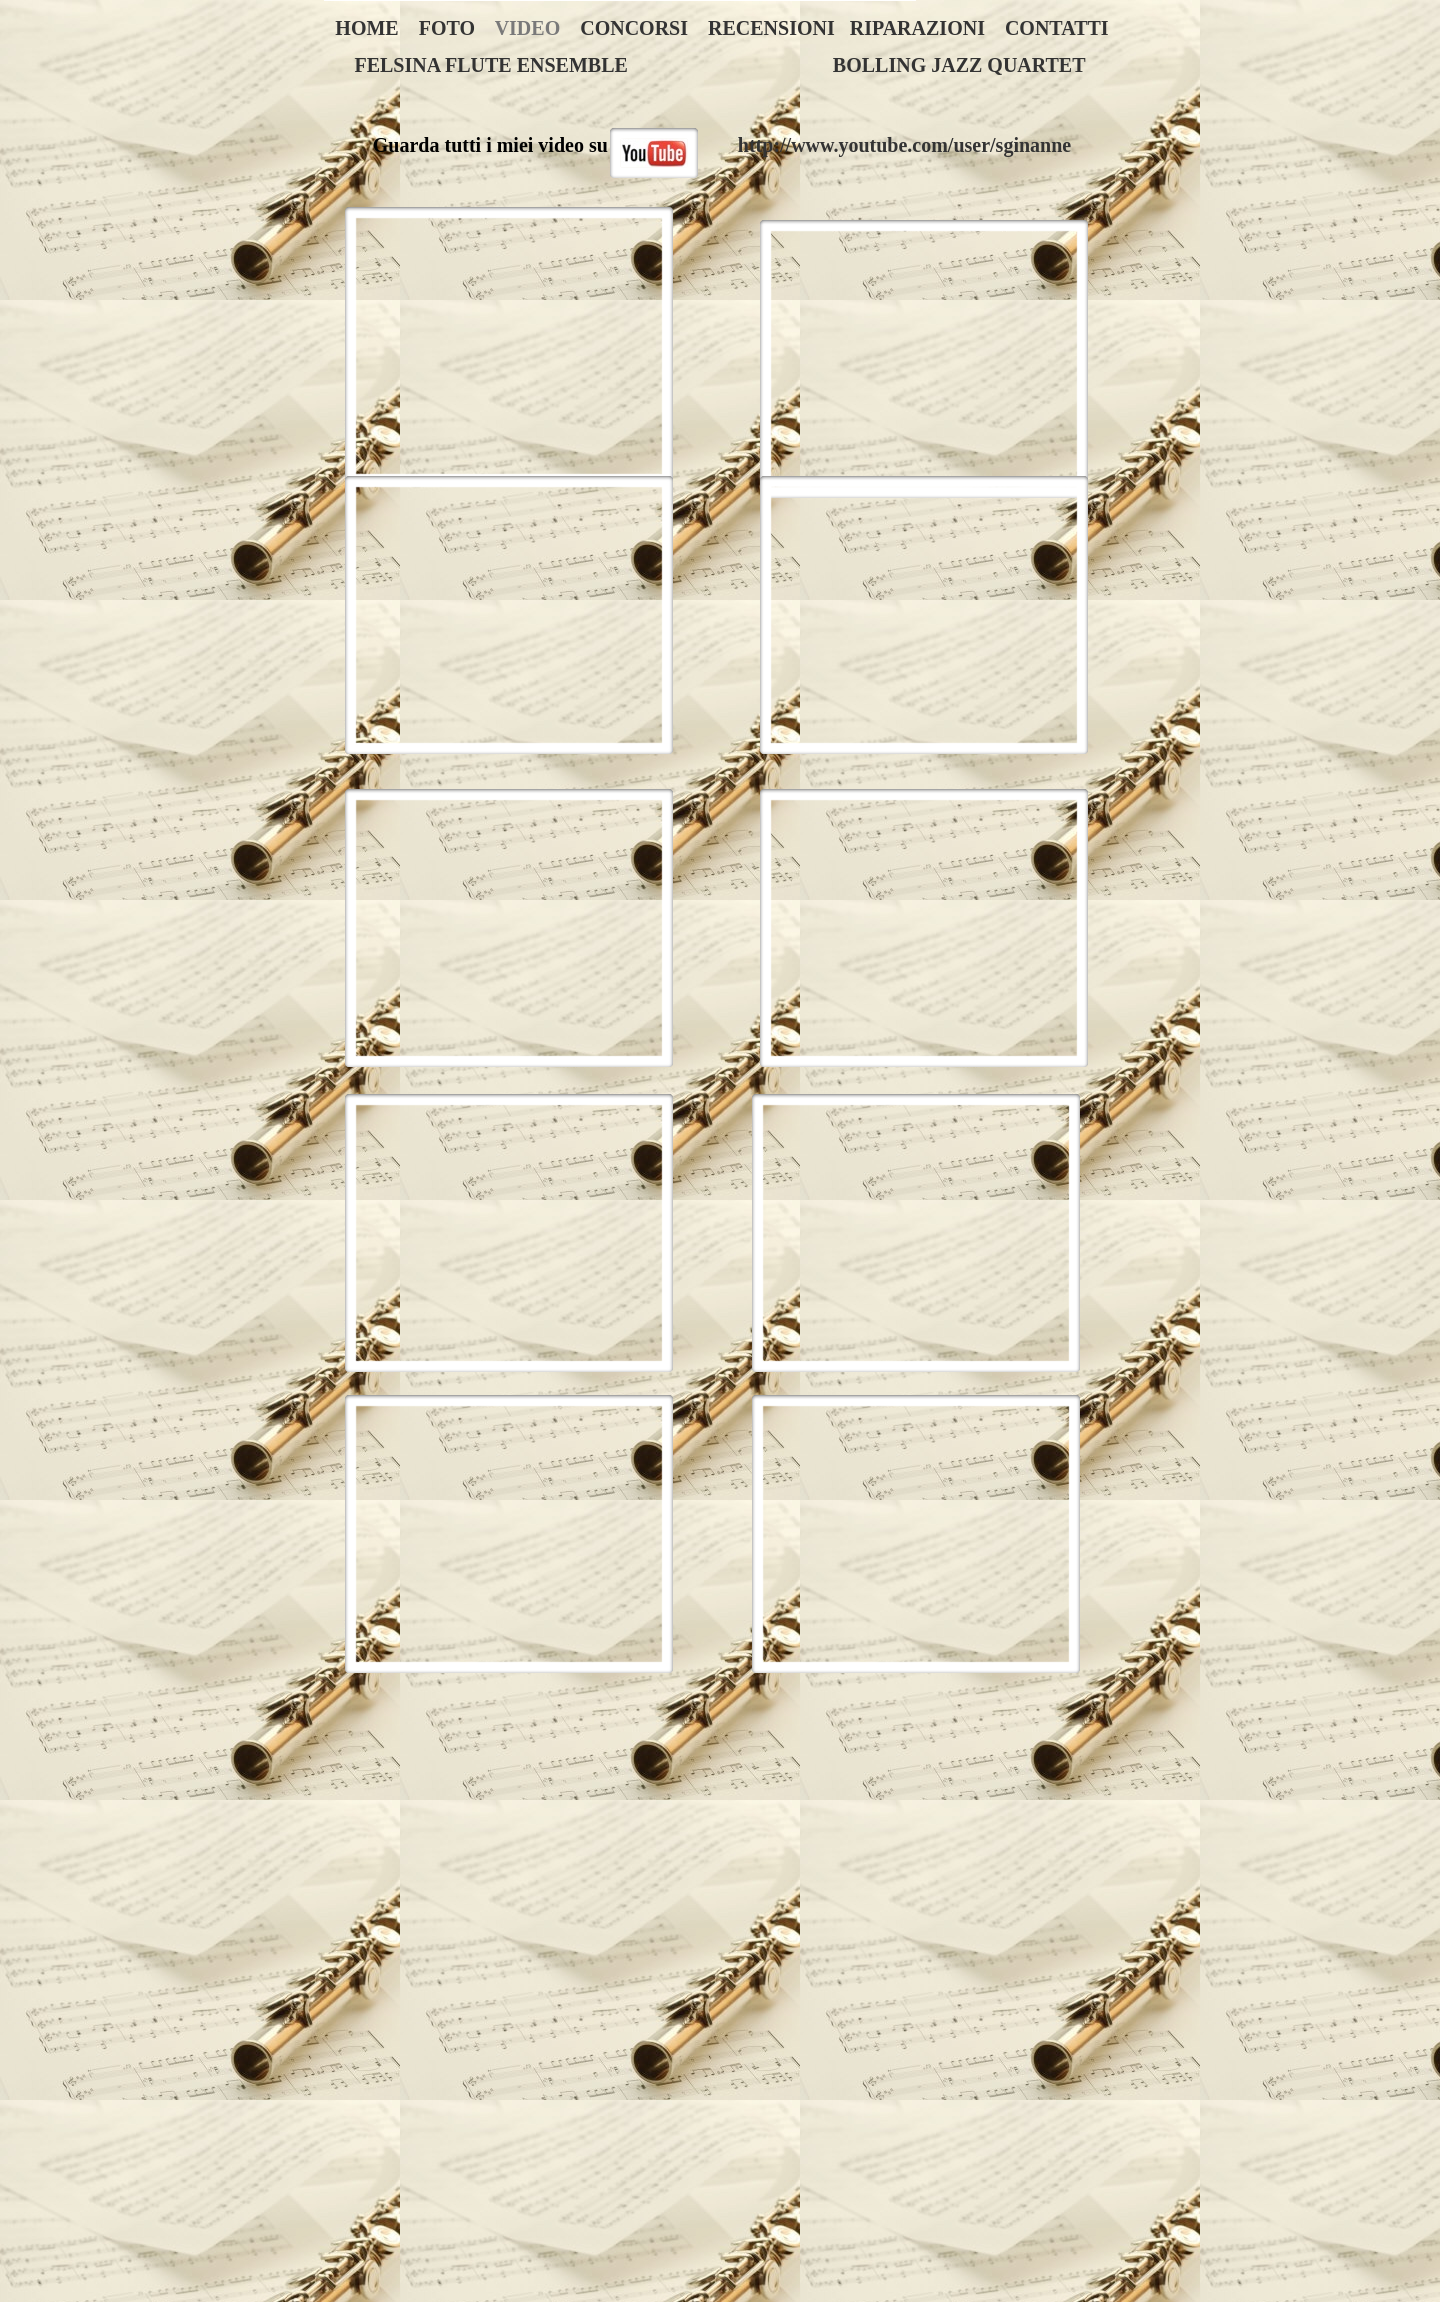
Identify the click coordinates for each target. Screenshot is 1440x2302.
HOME (366, 28)
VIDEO (528, 28)
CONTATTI (1057, 28)
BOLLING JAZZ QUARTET (959, 65)
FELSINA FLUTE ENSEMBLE (490, 65)
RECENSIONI (771, 28)
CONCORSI (634, 28)
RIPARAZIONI (917, 28)
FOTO (447, 28)
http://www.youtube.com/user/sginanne (904, 145)
